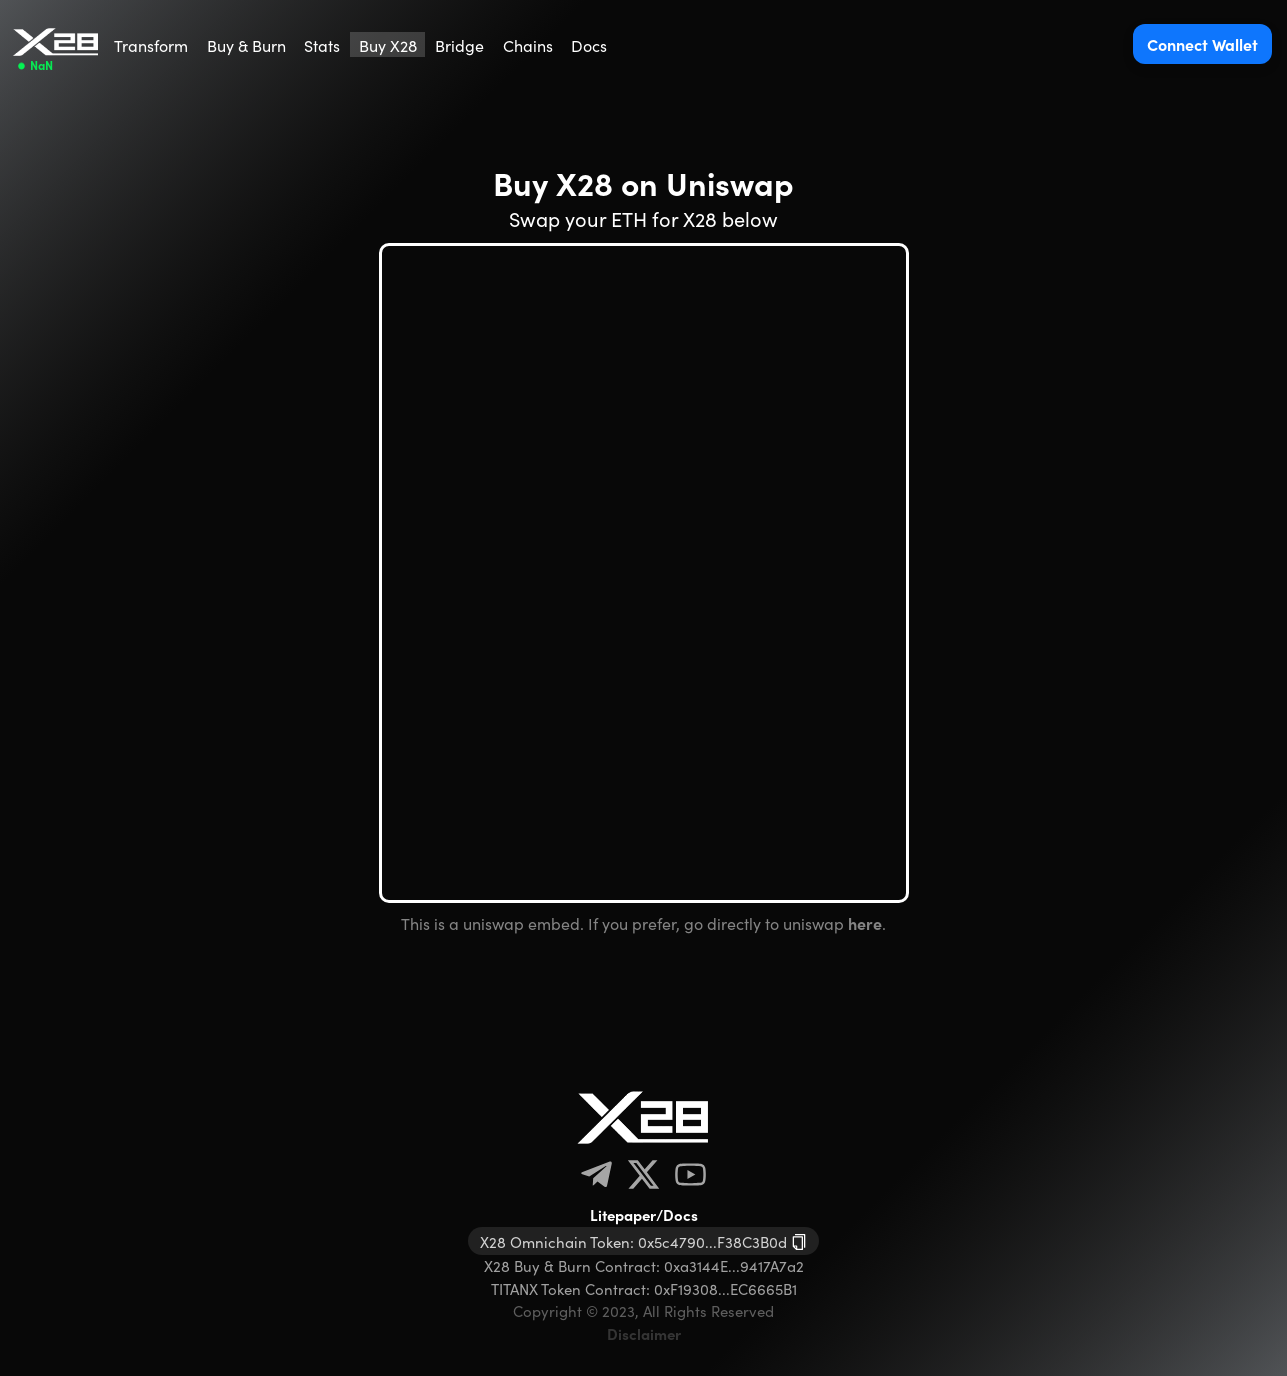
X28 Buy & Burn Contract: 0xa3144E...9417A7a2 (644, 1265)
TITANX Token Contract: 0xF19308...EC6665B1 (644, 1288)
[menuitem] (151, 44)
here (865, 923)
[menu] (361, 44)
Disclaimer (644, 1333)
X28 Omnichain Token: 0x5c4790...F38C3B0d (633, 1241)
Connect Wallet (1202, 44)
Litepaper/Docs (644, 1214)
